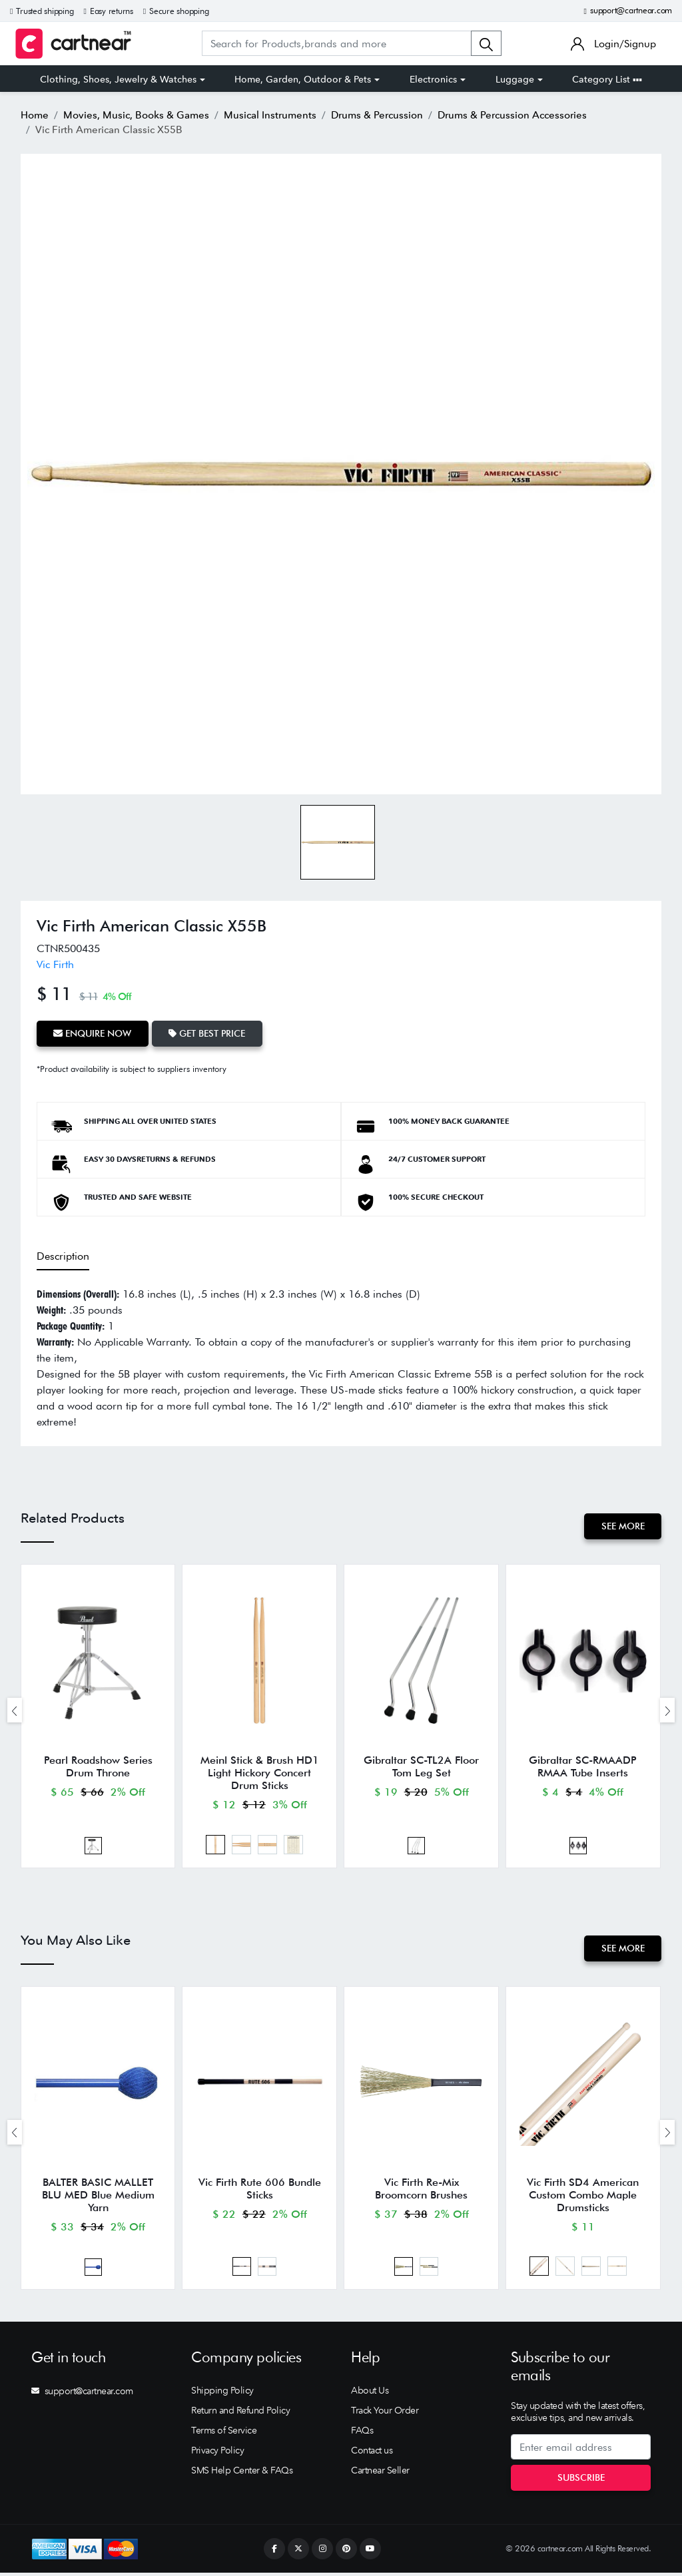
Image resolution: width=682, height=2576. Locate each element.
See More (622, 1525)
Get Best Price (208, 1033)
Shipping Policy (222, 2393)
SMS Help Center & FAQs (241, 2473)
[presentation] (14, 1710)
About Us (369, 2393)
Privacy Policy (217, 2453)
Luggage (515, 79)
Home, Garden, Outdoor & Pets (302, 79)
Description (63, 1255)
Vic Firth (55, 964)
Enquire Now (93, 1033)
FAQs (362, 2433)
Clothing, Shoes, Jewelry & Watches (118, 79)
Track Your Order (384, 2413)
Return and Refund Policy (240, 2413)
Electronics (433, 79)
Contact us (371, 2453)
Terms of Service (223, 2433)
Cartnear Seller (380, 2473)
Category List (607, 79)
